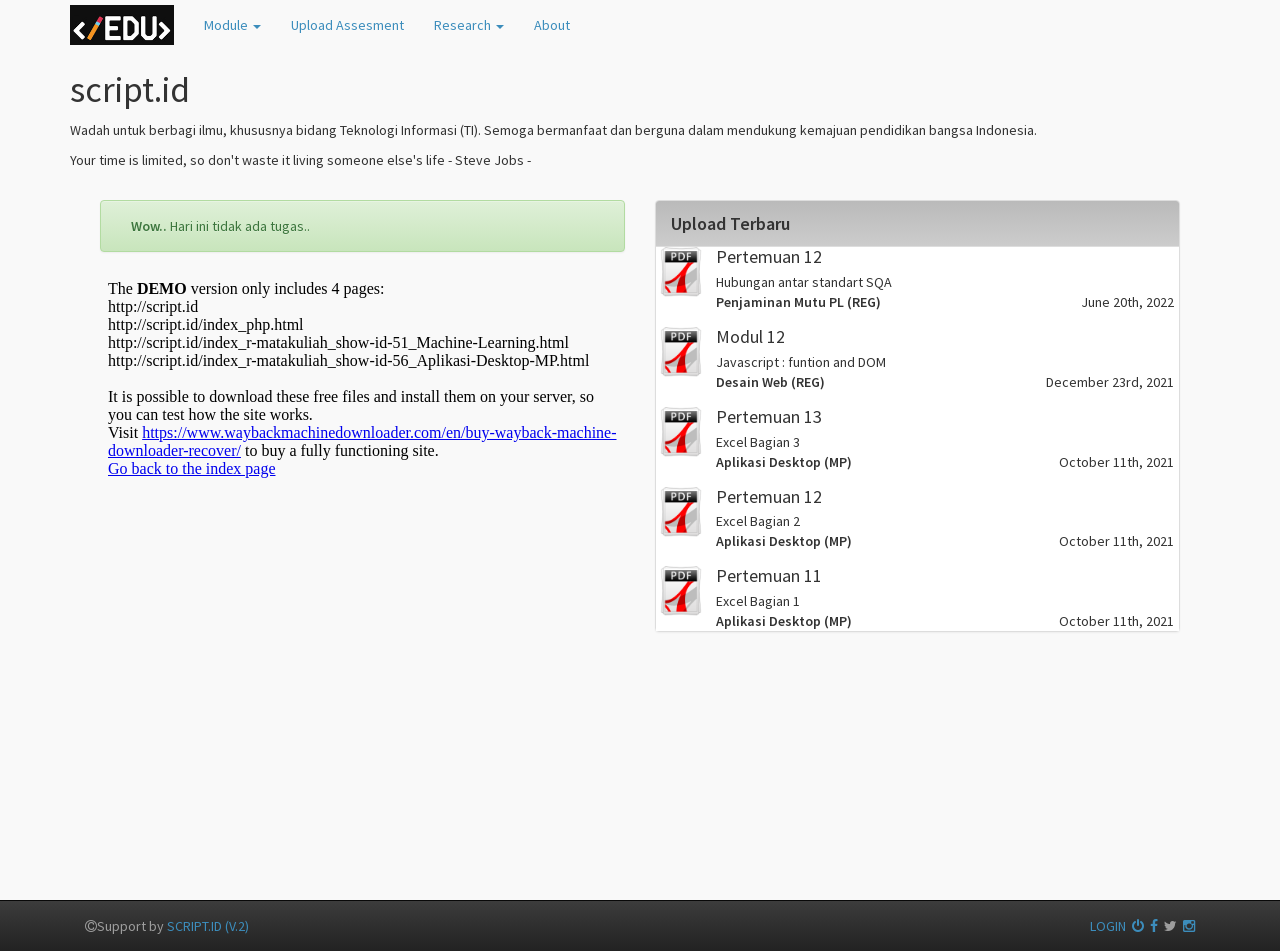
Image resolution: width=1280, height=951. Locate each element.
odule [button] (232, 25)
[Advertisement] (362, 717)
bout (552, 25)
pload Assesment (347, 25)
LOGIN (1117, 926)
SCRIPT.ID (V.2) (208, 926)
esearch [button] (469, 25)
